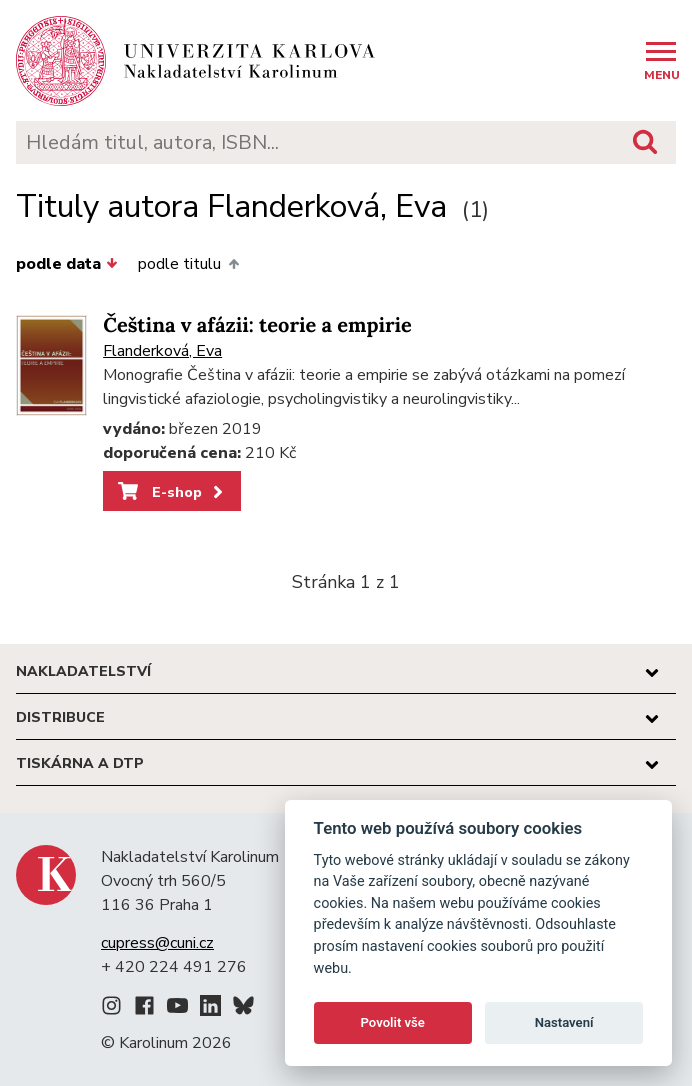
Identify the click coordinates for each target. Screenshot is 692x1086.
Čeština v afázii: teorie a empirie (257, 325)
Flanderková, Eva (162, 351)
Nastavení (564, 1022)
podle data (67, 264)
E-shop (172, 492)
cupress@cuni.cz (157, 943)
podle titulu (188, 264)
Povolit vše (393, 1022)
